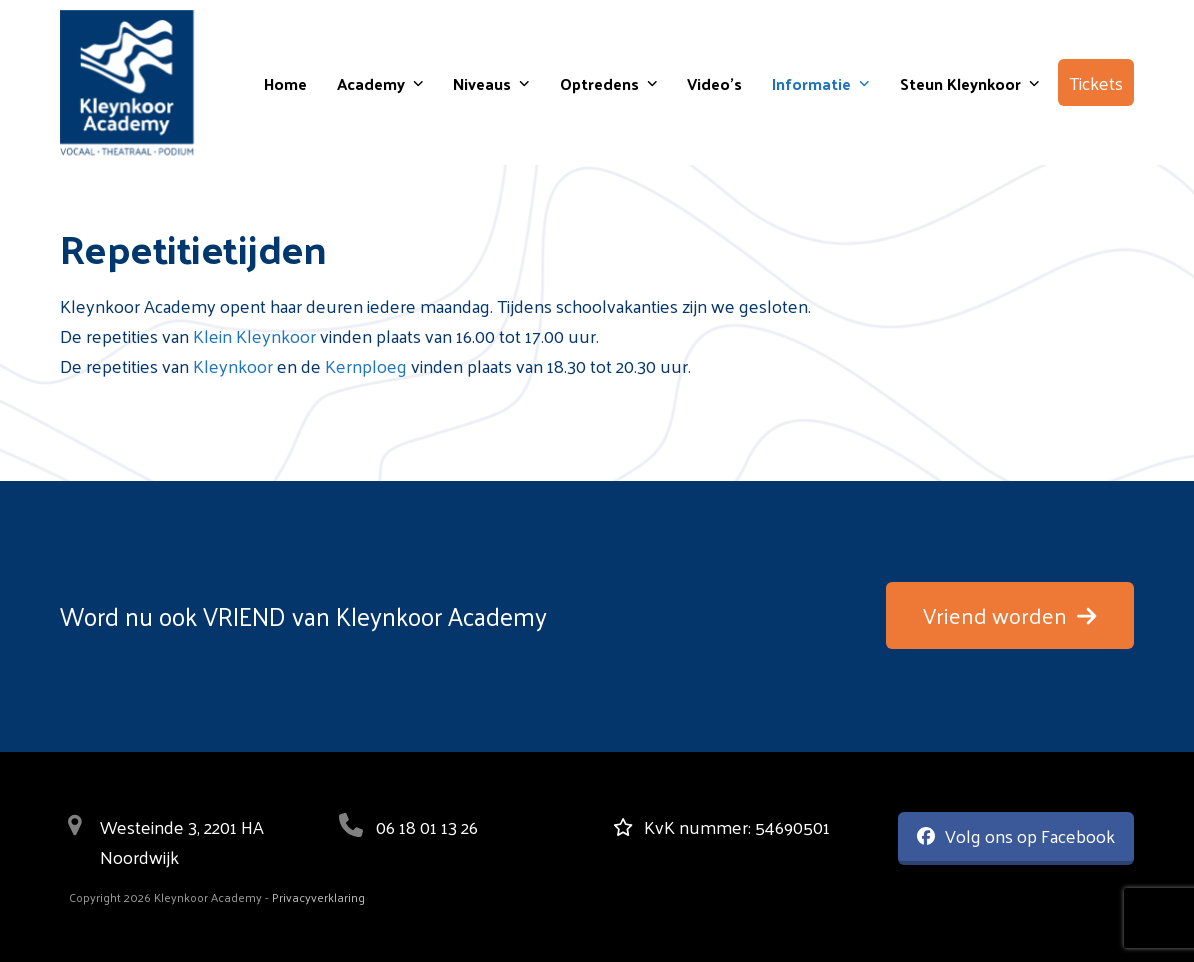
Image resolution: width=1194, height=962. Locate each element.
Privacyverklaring (318, 897)
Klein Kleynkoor (254, 335)
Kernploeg (366, 365)
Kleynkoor (233, 365)
